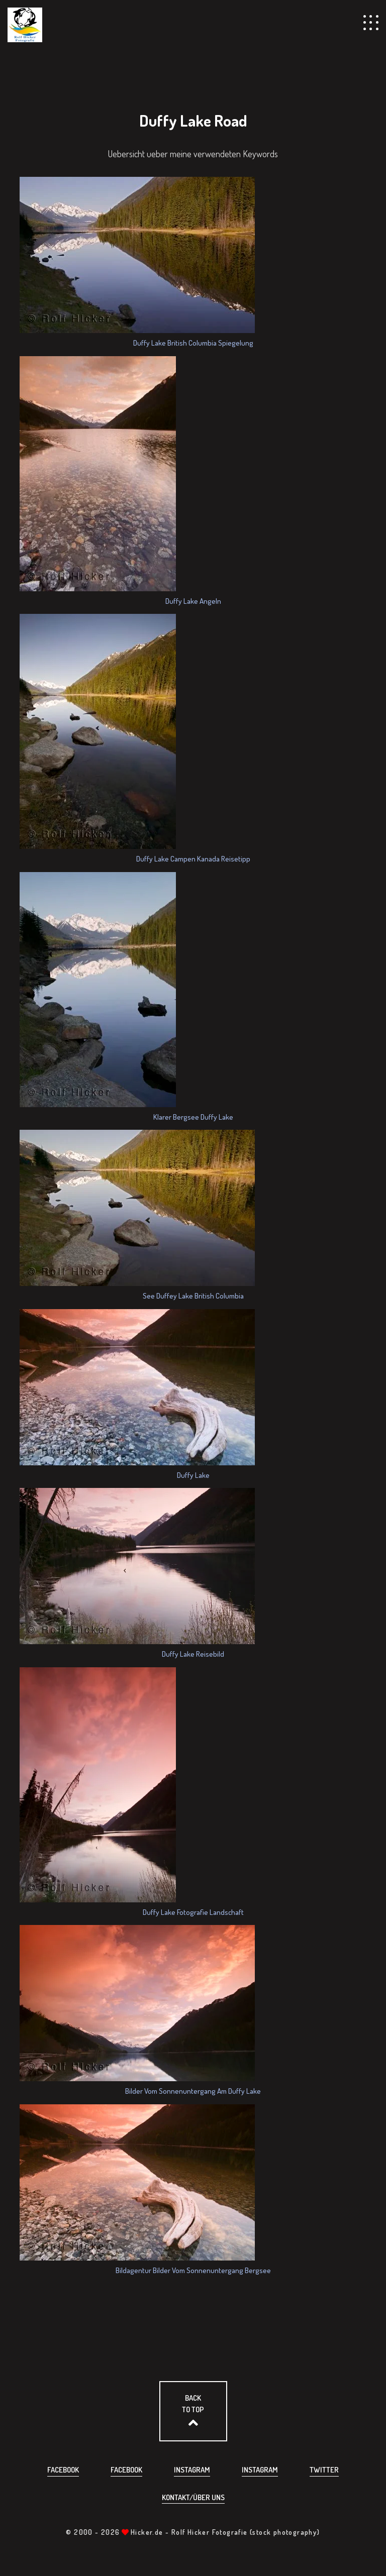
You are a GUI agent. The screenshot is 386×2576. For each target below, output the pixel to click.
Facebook (63, 2470)
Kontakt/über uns (193, 2497)
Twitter (324, 2470)
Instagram (192, 2470)
